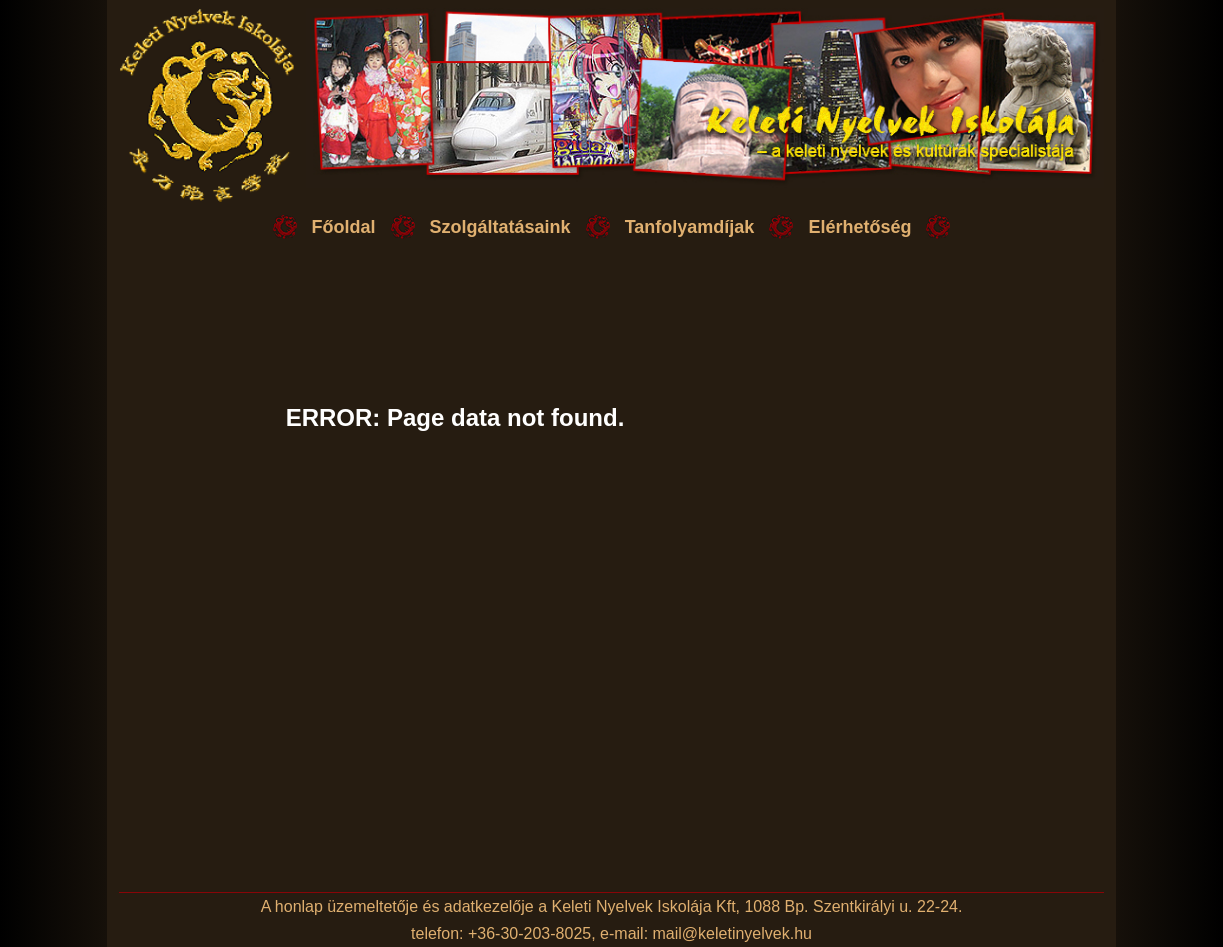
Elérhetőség (859, 227)
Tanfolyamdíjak (690, 227)
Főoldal (344, 227)
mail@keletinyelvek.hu (732, 933)
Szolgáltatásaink (500, 227)
